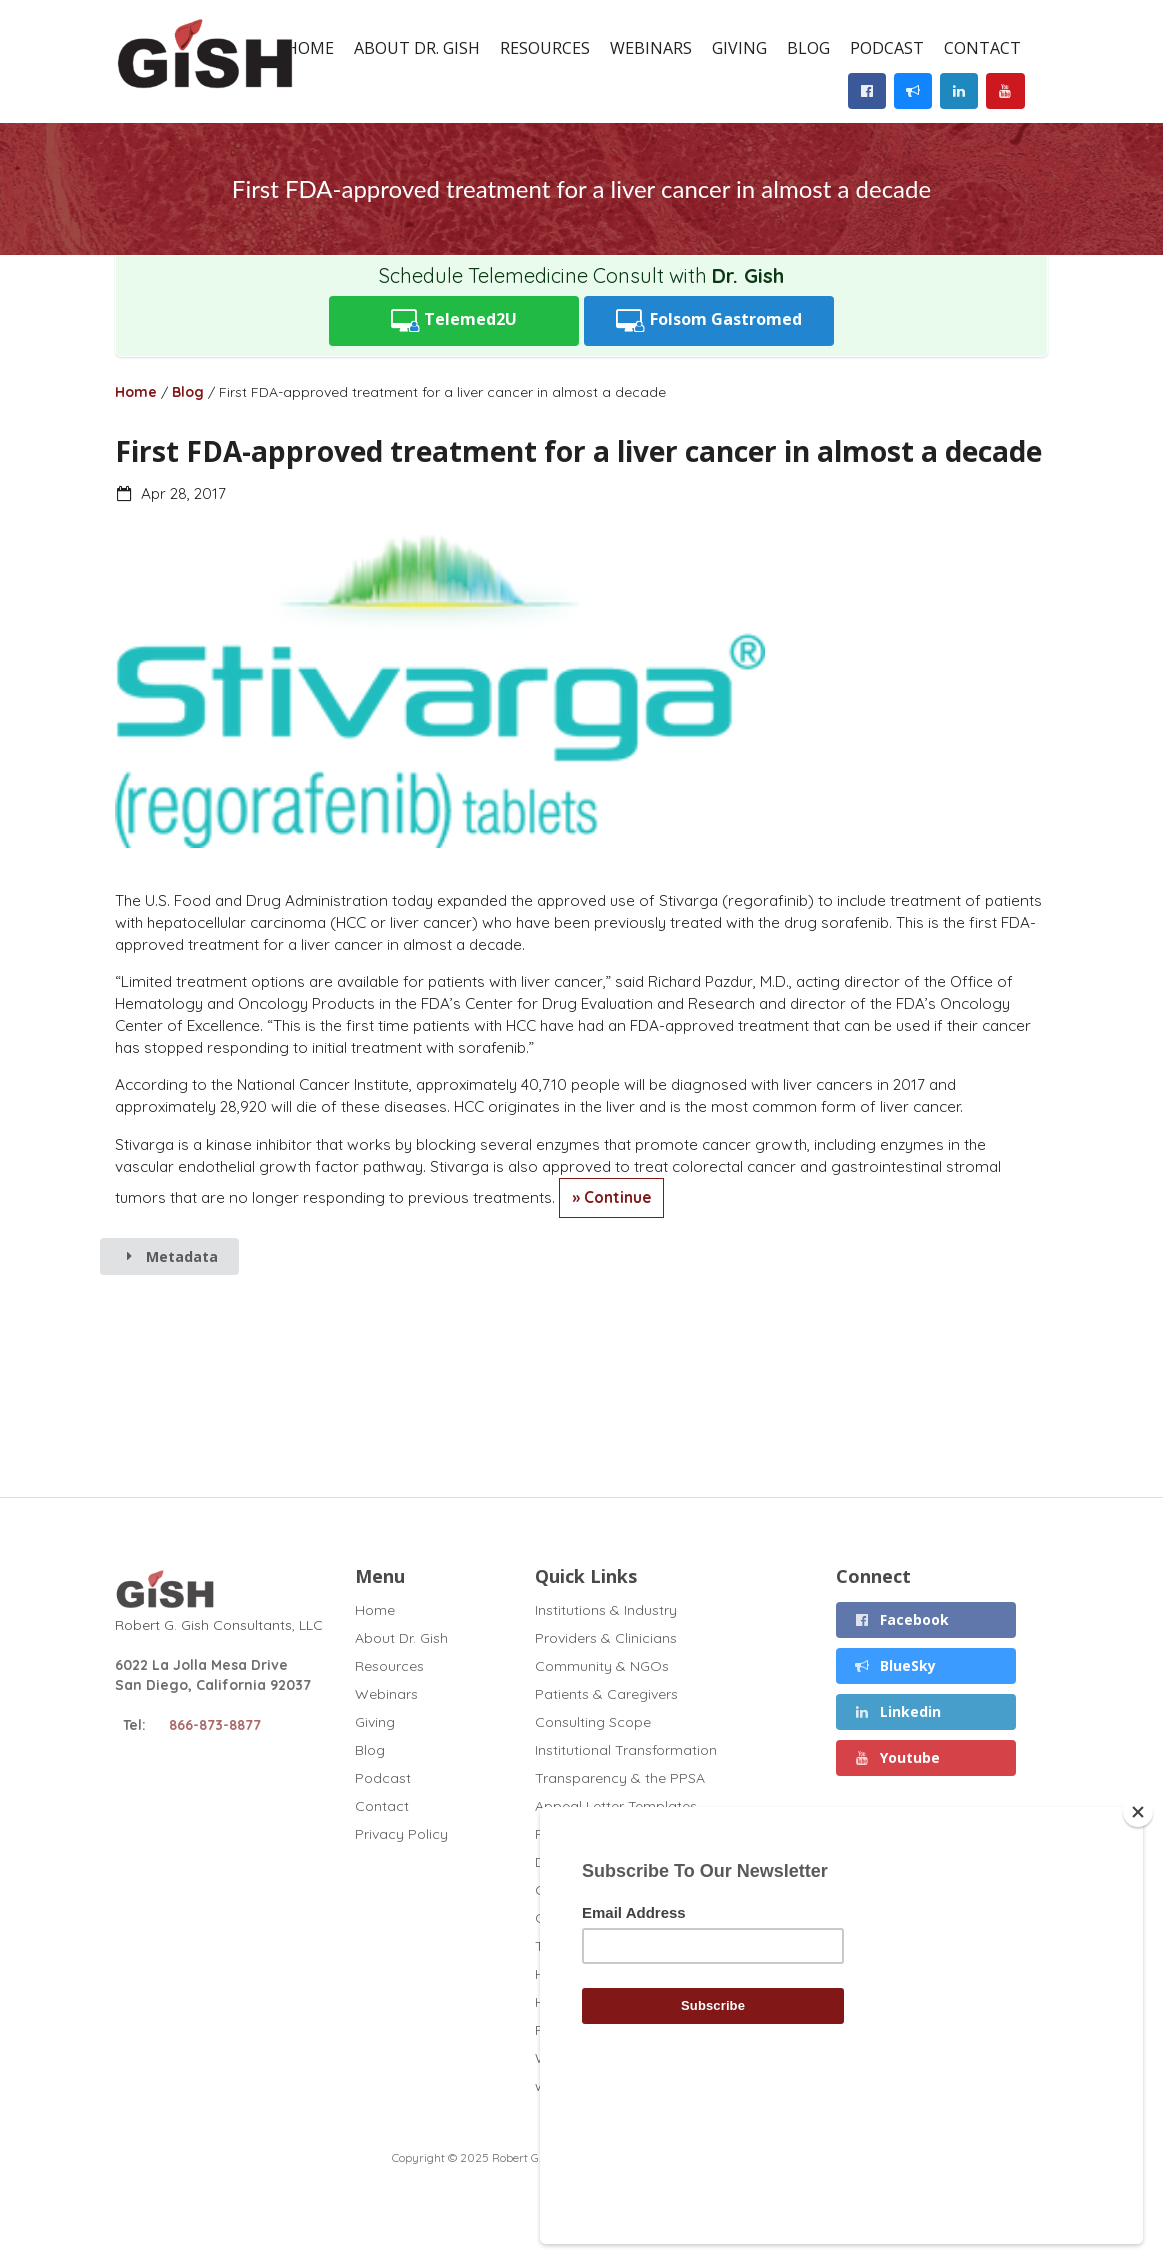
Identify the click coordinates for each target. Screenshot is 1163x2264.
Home (310, 48)
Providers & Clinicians (606, 1638)
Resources (545, 48)
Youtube (897, 1757)
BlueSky (895, 1665)
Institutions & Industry (606, 1610)
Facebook (902, 1619)
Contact (982, 48)
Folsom (709, 320)
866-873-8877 (215, 1725)
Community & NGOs (602, 1666)
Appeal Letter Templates (616, 1806)
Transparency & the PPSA (620, 1778)
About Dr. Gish (417, 48)
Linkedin (898, 1711)
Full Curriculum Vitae (602, 1834)
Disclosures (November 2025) (633, 1862)
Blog (808, 48)
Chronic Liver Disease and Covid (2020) (666, 1890)
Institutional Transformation (626, 1750)
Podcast (887, 48)
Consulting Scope (593, 1722)
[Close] (1138, 1949)
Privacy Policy (401, 1833)
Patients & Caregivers (606, 1694)
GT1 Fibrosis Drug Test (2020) (633, 1918)
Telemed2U (454, 320)
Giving (739, 48)
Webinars (651, 48)
